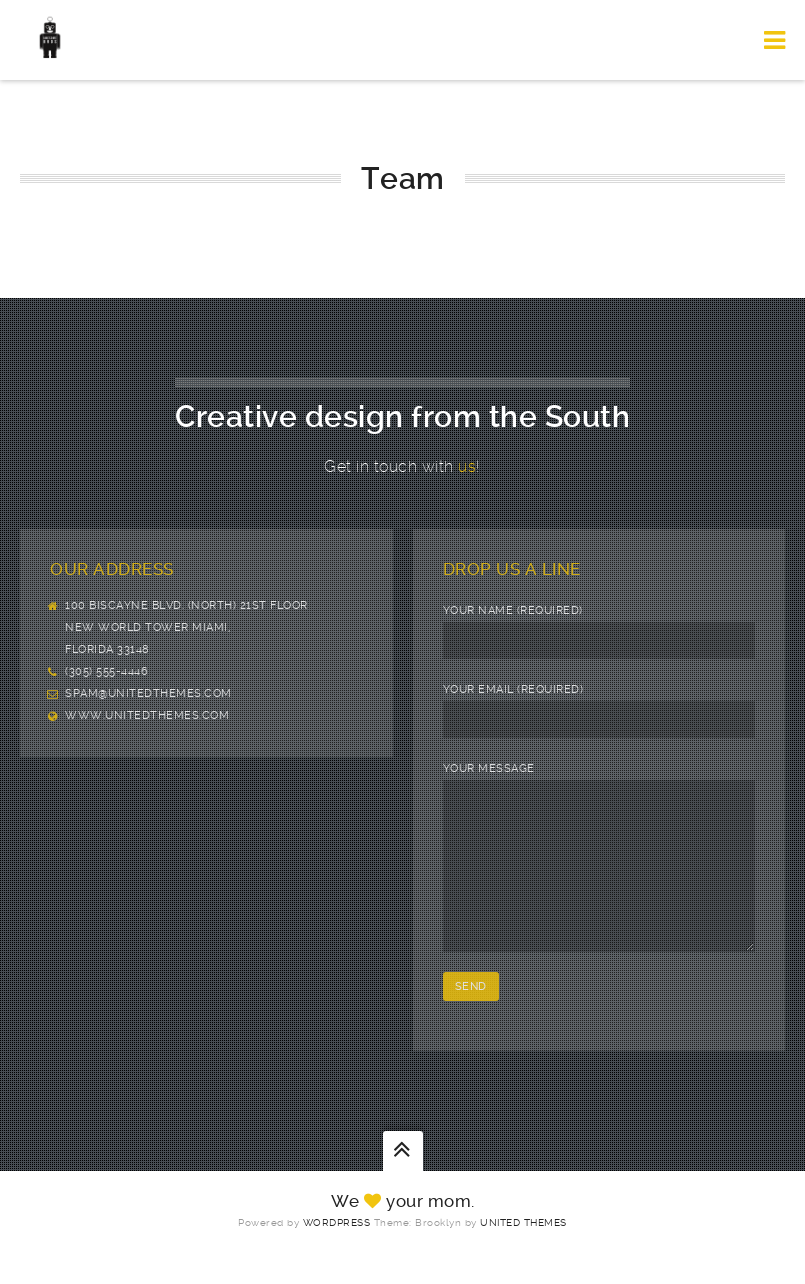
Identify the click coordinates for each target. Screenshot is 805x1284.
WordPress (337, 1252)
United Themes (523, 1252)
